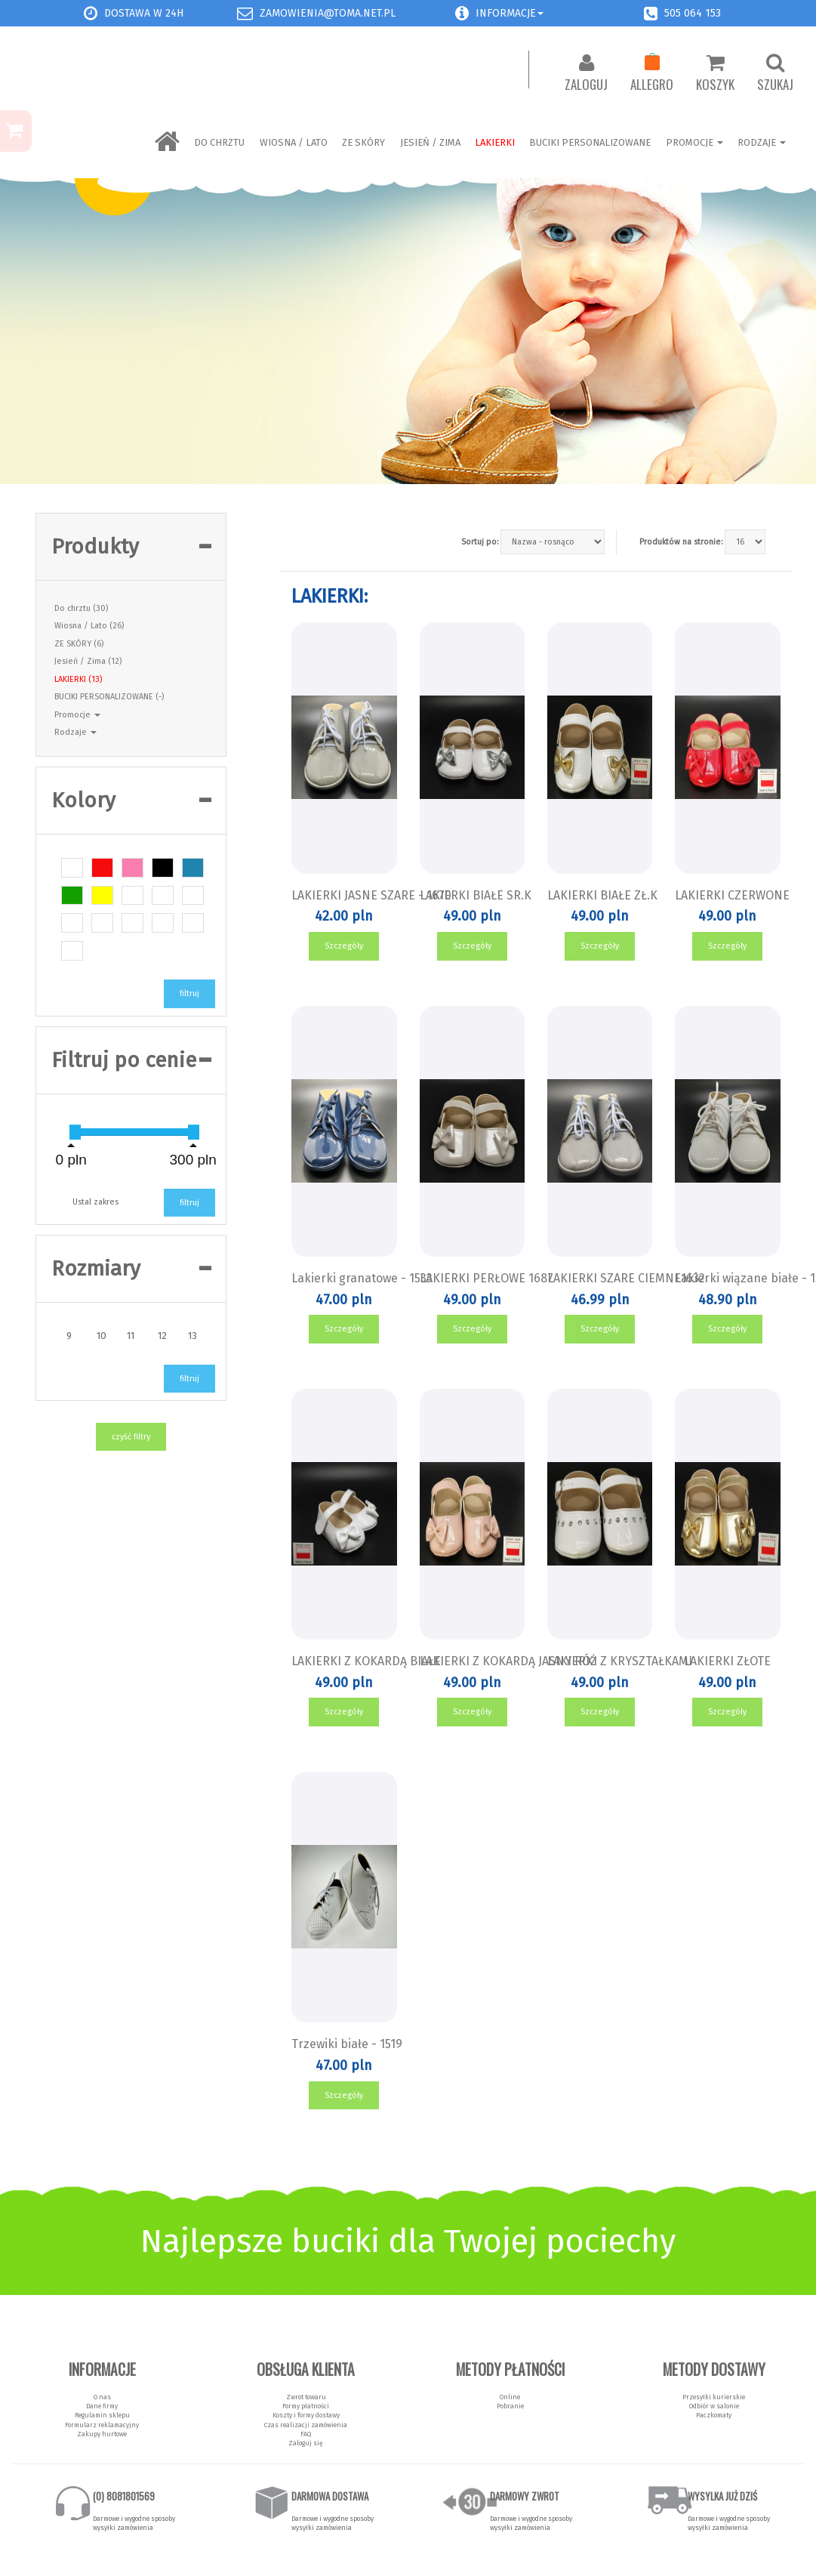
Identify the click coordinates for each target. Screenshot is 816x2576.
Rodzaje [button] (75, 732)
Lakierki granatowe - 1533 (362, 1278)
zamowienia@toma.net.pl (328, 13)
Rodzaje (761, 142)
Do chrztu (219, 142)
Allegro (651, 73)
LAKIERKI (495, 142)
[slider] (75, 1132)
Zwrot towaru (306, 2397)
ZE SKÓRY (363, 142)
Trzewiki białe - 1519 (346, 2044)
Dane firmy (102, 2406)
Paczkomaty (713, 2415)
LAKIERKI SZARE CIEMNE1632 (626, 1278)
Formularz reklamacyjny (102, 2425)
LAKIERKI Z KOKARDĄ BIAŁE (366, 1661)
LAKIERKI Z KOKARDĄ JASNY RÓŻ (508, 1661)
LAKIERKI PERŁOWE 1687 (486, 1278)
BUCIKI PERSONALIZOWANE (590, 142)
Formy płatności (305, 2406)
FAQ (305, 2434)
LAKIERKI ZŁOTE (727, 1661)
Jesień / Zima (430, 142)
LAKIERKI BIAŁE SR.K (475, 895)
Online (510, 2397)
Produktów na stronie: (680, 542)
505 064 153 (692, 13)
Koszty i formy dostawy (306, 2415)
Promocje (694, 142)
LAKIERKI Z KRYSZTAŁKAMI (619, 1661)
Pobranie (510, 2406)
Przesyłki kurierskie (713, 2397)
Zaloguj (586, 73)
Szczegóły (344, 946)
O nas (102, 2397)
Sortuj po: (479, 542)
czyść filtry (131, 1437)
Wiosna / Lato (294, 142)
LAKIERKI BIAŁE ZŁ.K (602, 895)
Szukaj (775, 73)
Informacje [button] (509, 13)
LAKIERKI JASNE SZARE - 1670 (371, 895)
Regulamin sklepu (102, 2415)
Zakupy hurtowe (102, 2434)
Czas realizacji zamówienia (305, 2425)
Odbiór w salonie (714, 2406)
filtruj (189, 993)
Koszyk (715, 73)
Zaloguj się (305, 2443)
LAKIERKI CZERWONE (732, 895)
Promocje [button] (77, 715)
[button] (462, 13)
